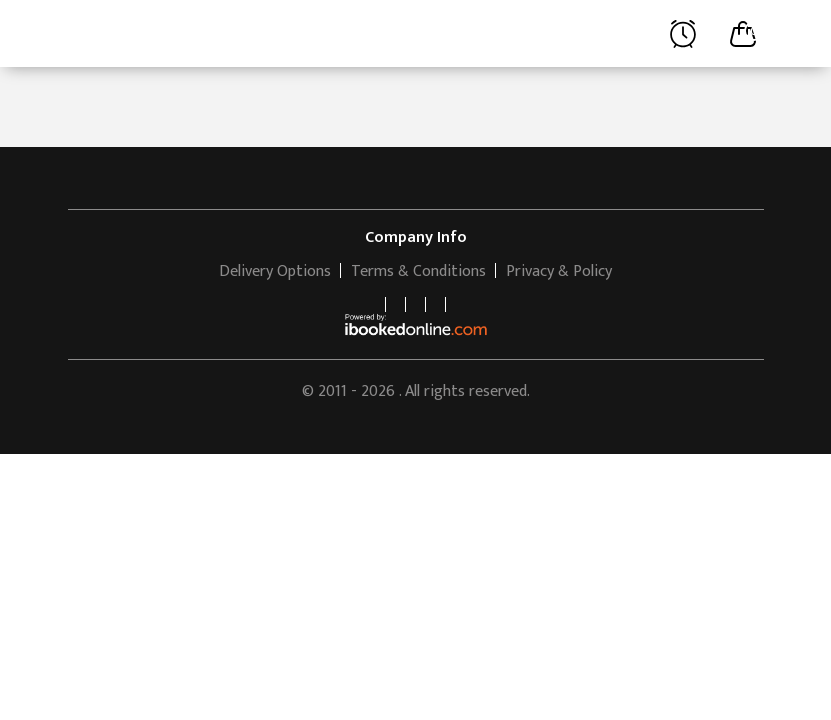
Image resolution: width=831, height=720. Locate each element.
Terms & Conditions (418, 271)
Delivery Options (275, 271)
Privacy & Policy (559, 271)
